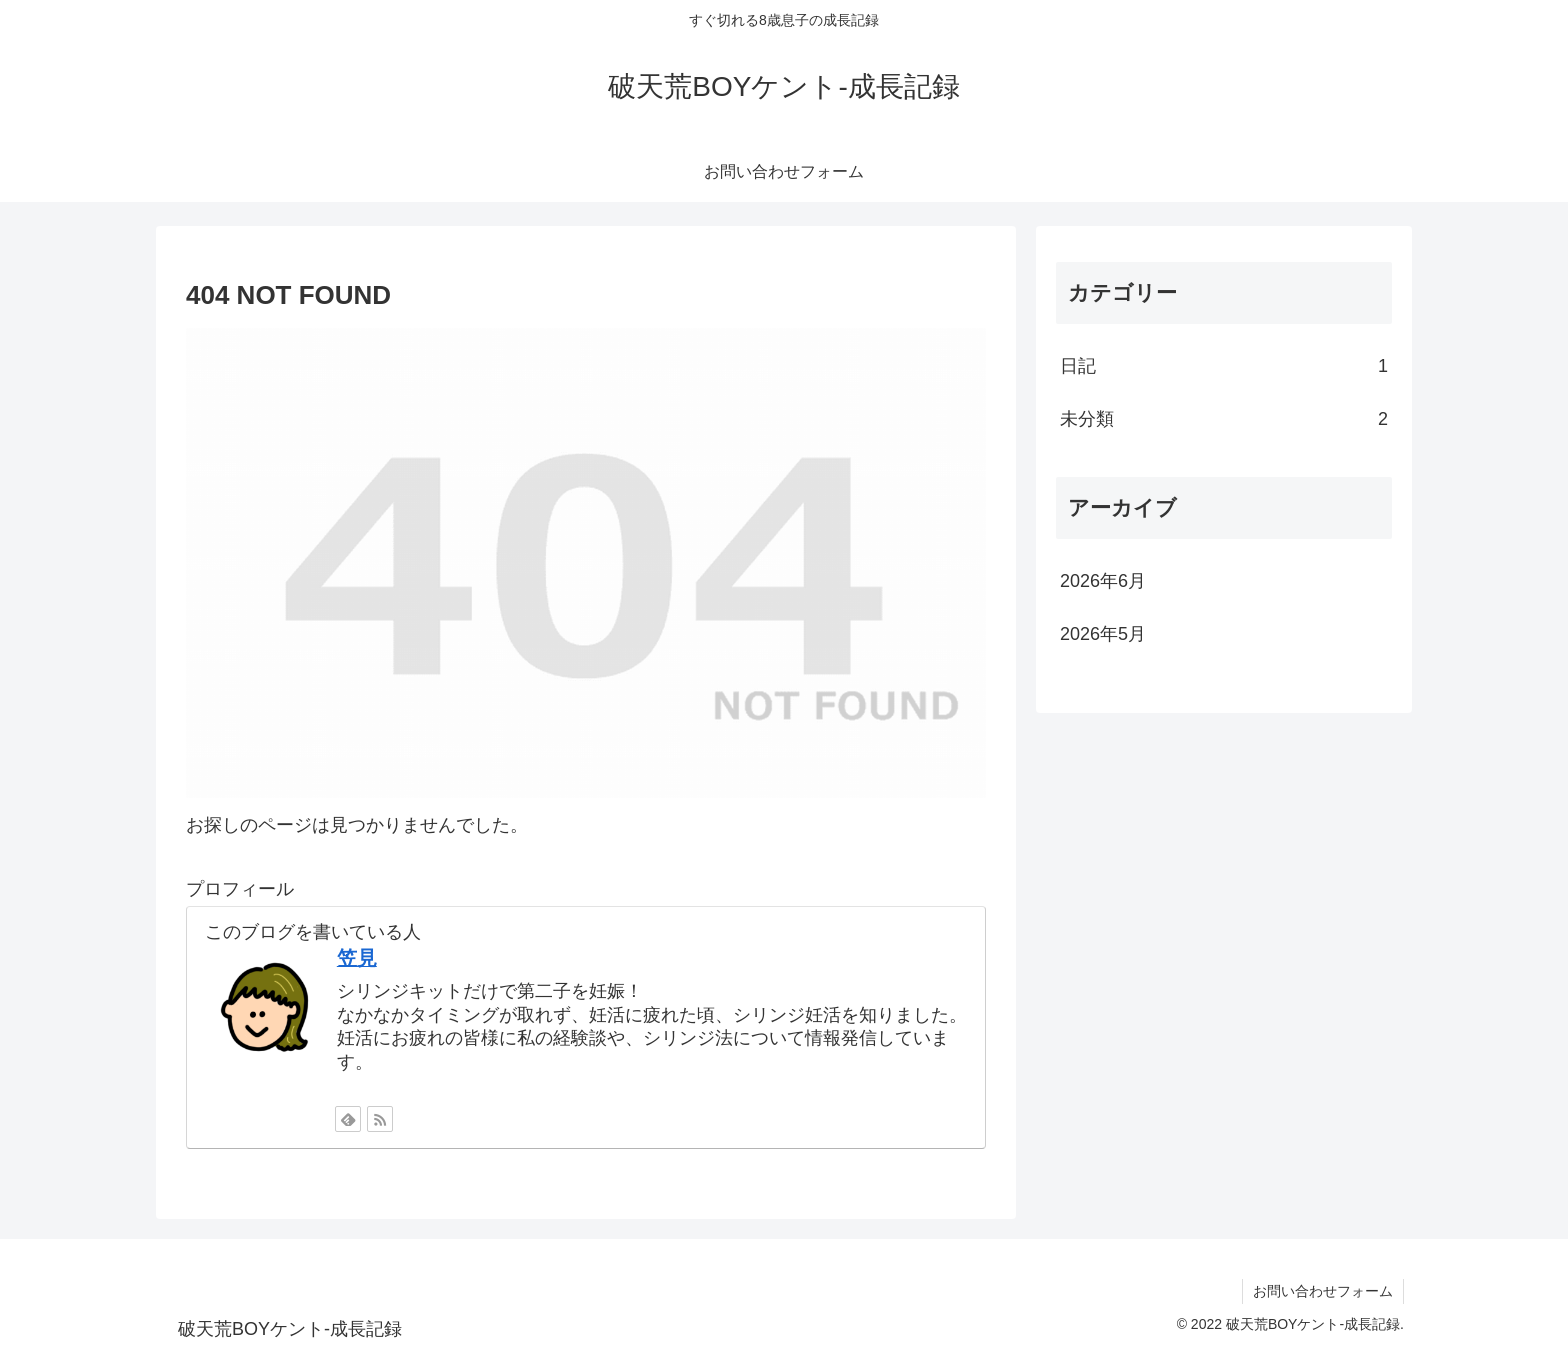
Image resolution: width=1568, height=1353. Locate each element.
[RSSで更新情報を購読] (380, 1119)
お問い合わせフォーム (1323, 1291)
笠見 (357, 958)
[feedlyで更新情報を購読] (348, 1119)
